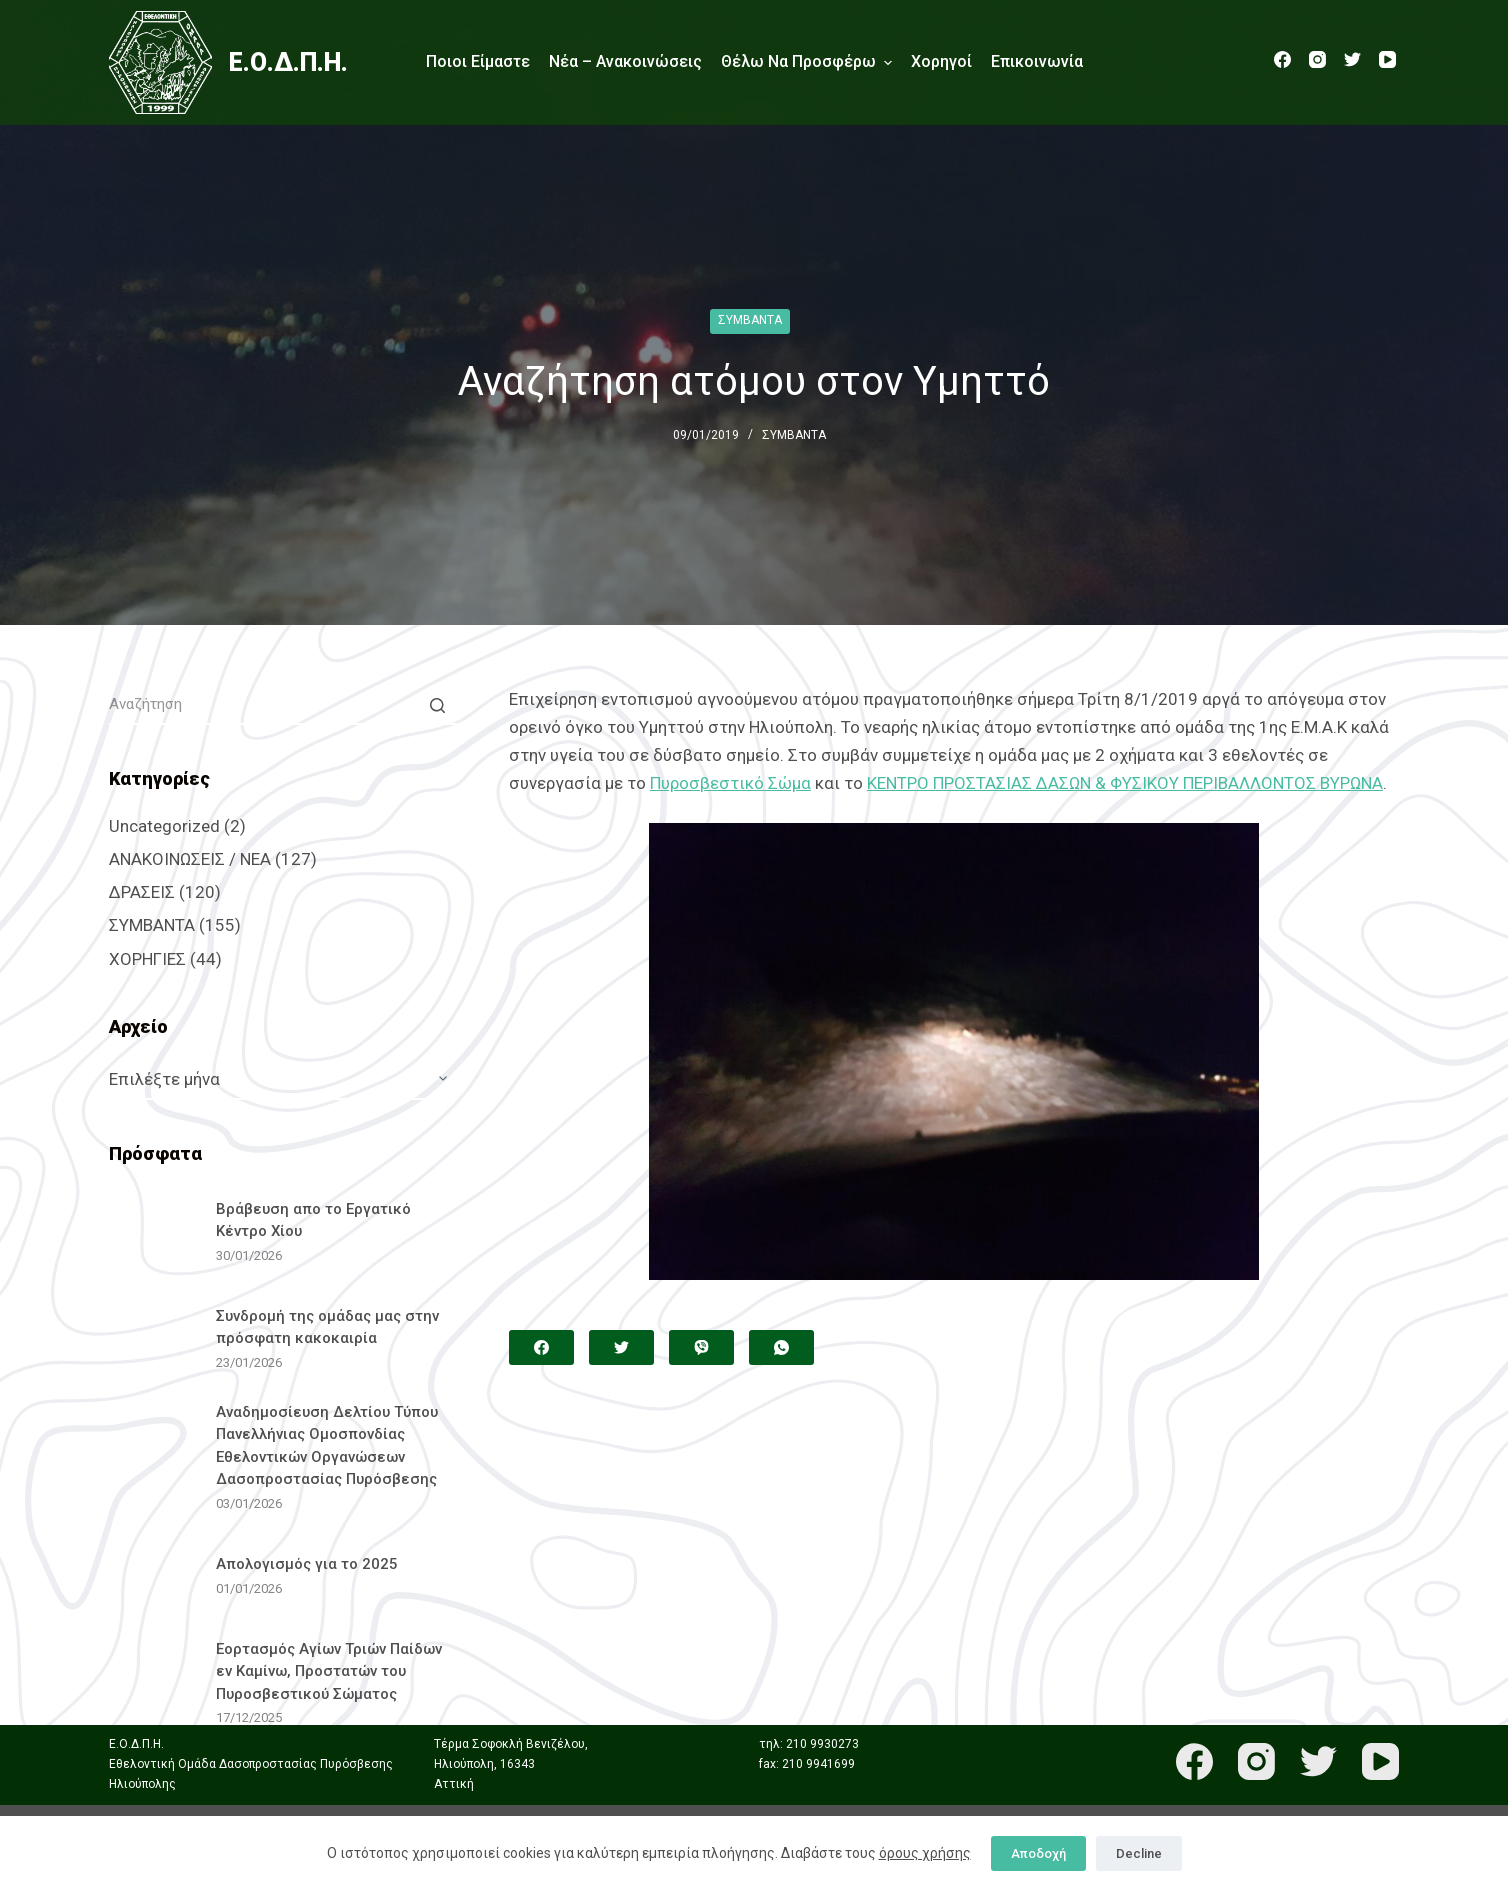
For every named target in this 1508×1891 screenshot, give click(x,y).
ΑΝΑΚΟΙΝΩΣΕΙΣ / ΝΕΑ (190, 859)
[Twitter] (1352, 59)
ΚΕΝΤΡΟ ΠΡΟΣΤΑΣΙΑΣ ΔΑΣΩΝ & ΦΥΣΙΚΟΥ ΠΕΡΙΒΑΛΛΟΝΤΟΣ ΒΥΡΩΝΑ (1125, 783)
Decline (1139, 1853)
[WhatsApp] (781, 1347)
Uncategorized (164, 826)
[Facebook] (1282, 59)
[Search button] (437, 705)
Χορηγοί (941, 61)
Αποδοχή (1038, 1853)
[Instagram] (1317, 59)
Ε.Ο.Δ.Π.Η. (288, 62)
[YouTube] (1387, 59)
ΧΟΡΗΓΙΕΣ (147, 959)
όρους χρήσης (925, 1853)
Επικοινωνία (1037, 61)
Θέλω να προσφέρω (806, 62)
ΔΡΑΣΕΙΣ (142, 892)
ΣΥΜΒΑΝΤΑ (750, 320)
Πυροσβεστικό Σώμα (730, 783)
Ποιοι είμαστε (478, 61)
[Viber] (701, 1347)
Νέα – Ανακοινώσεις (625, 61)
